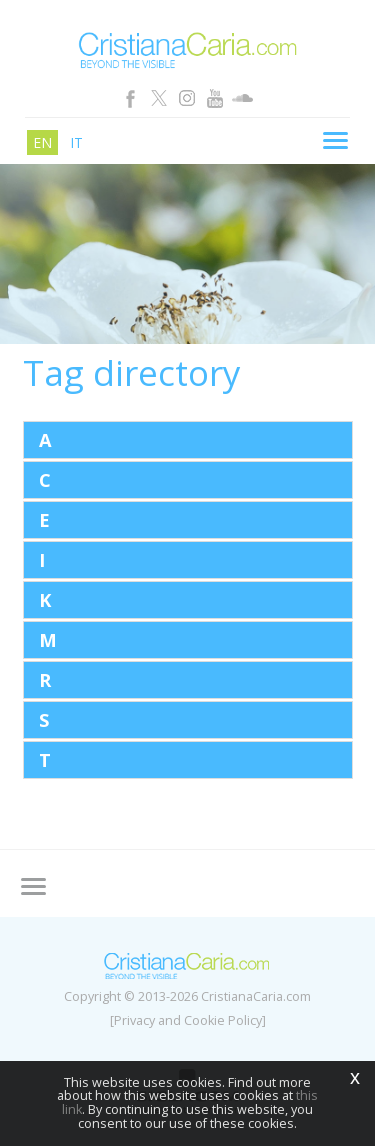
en (42, 142)
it (76, 142)
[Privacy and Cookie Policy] (188, 1020)
